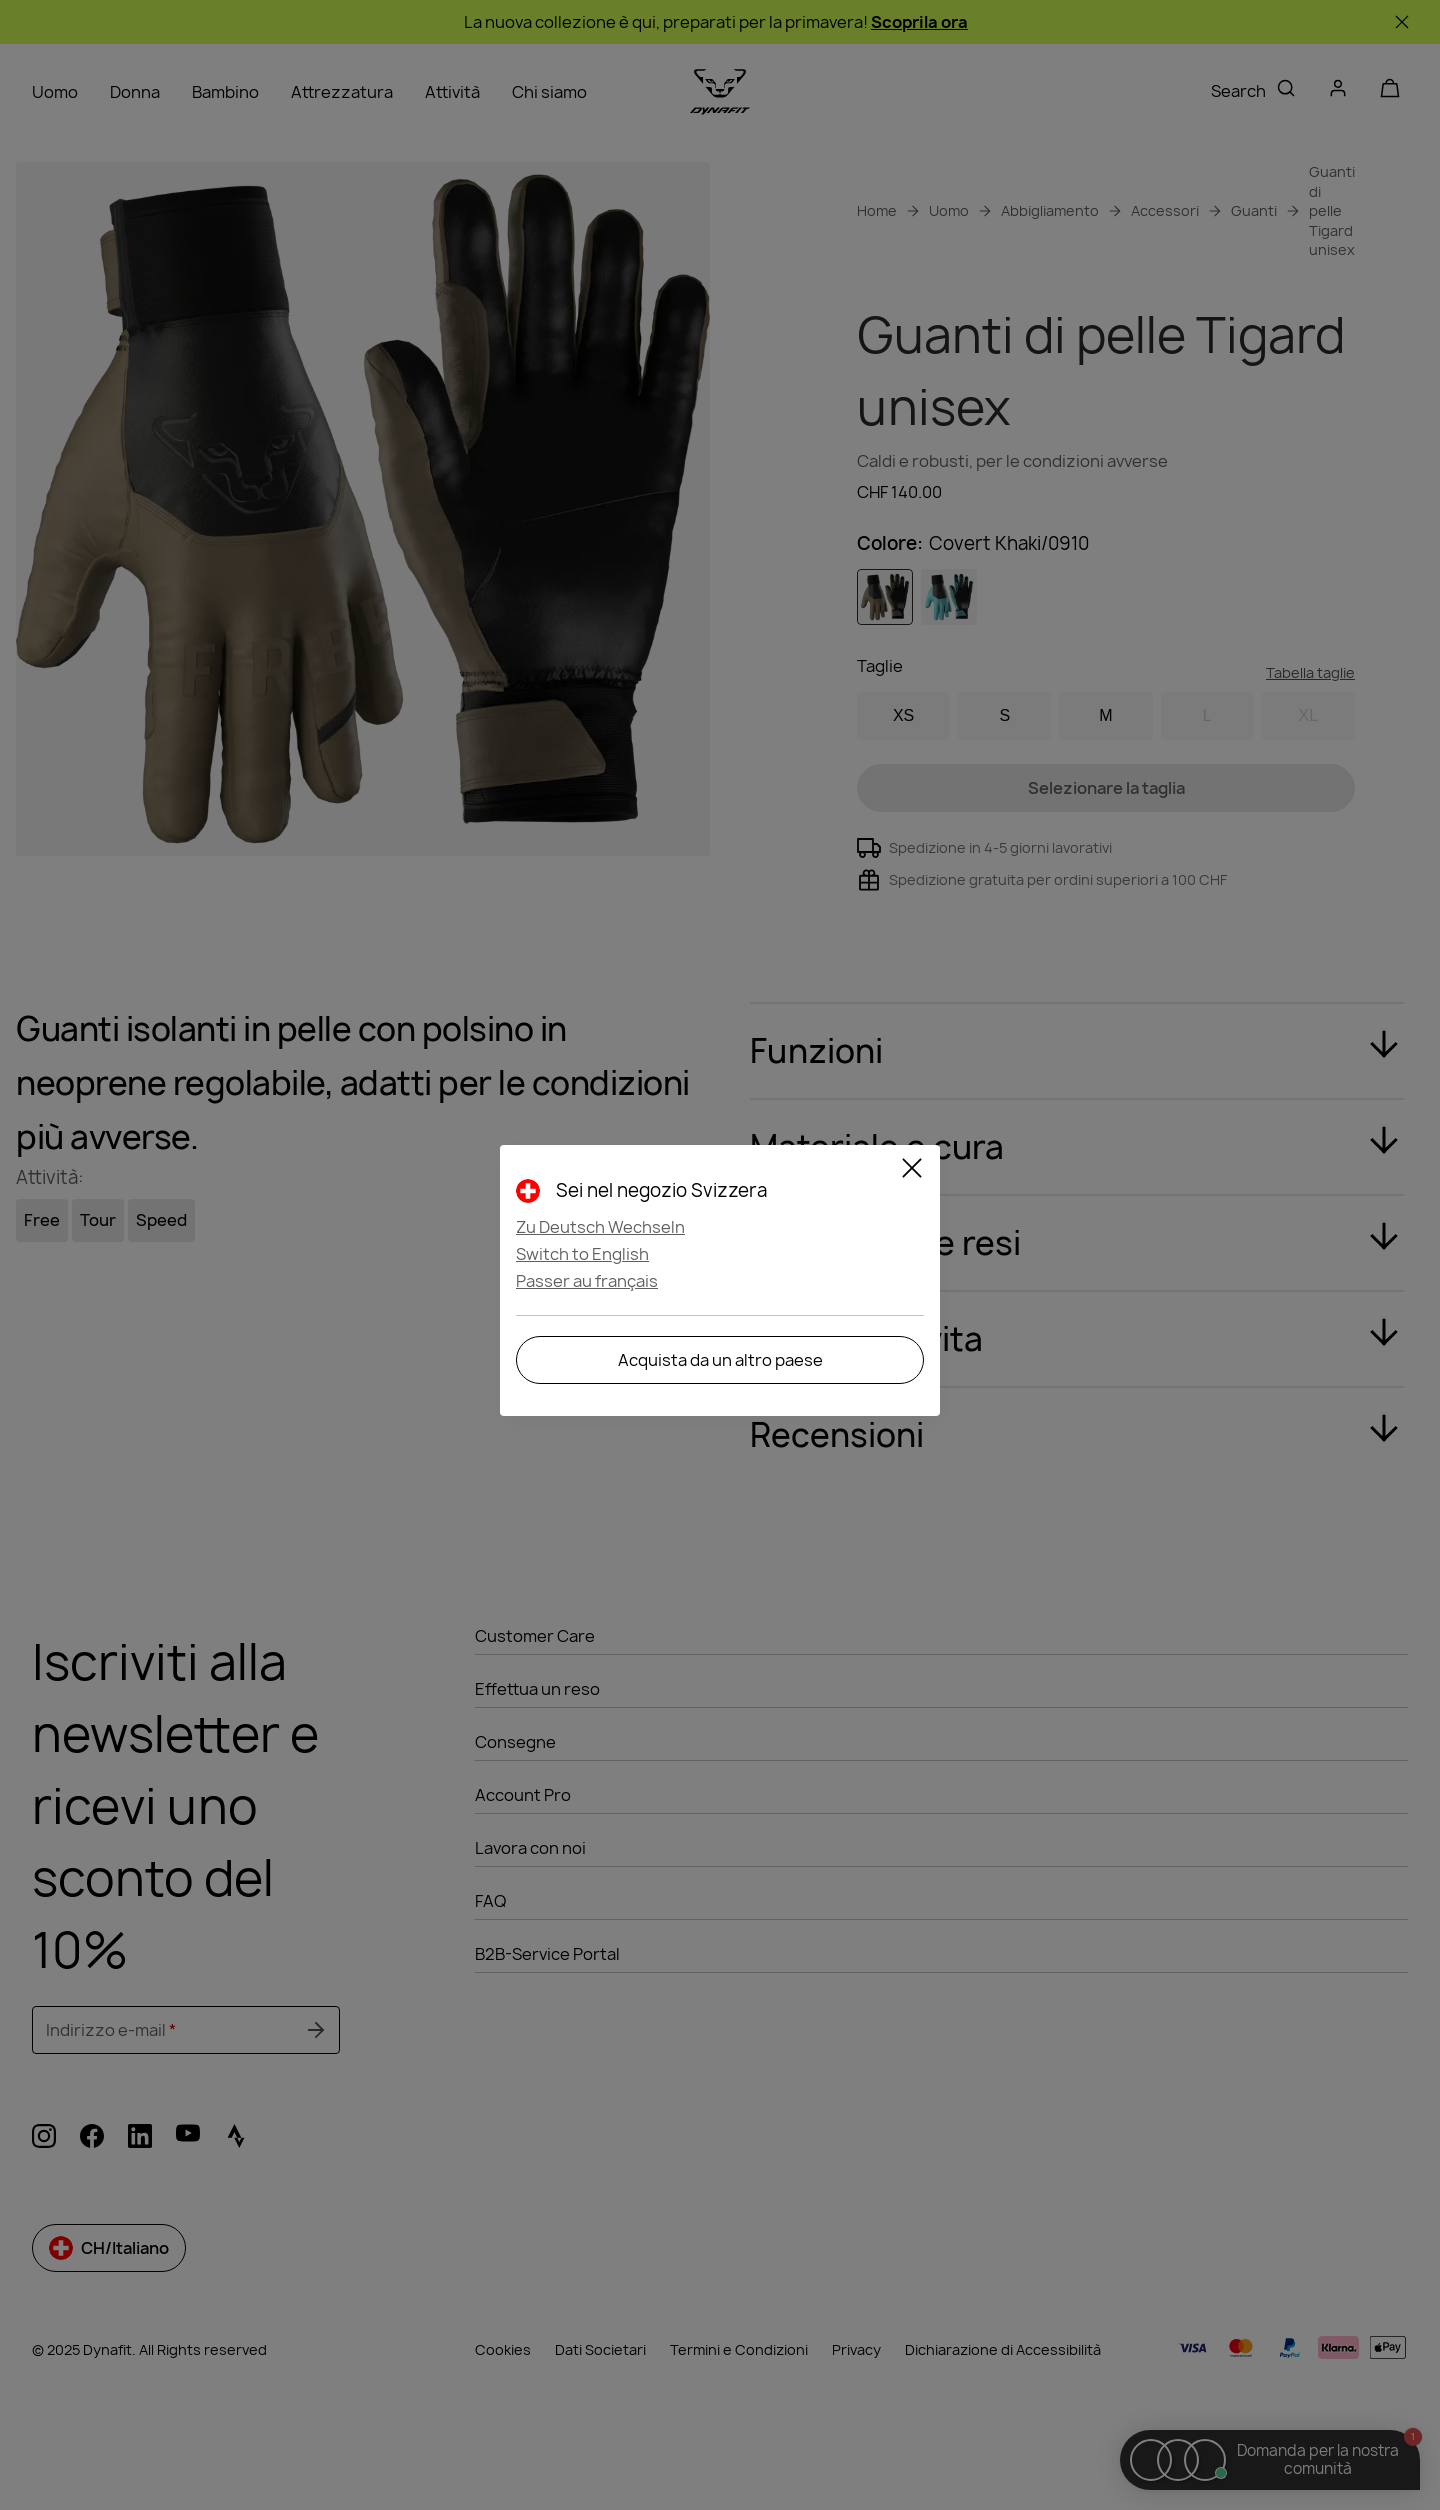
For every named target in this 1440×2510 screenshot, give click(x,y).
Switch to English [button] (582, 1254)
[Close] (912, 1171)
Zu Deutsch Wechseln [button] (600, 1227)
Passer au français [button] (587, 1281)
